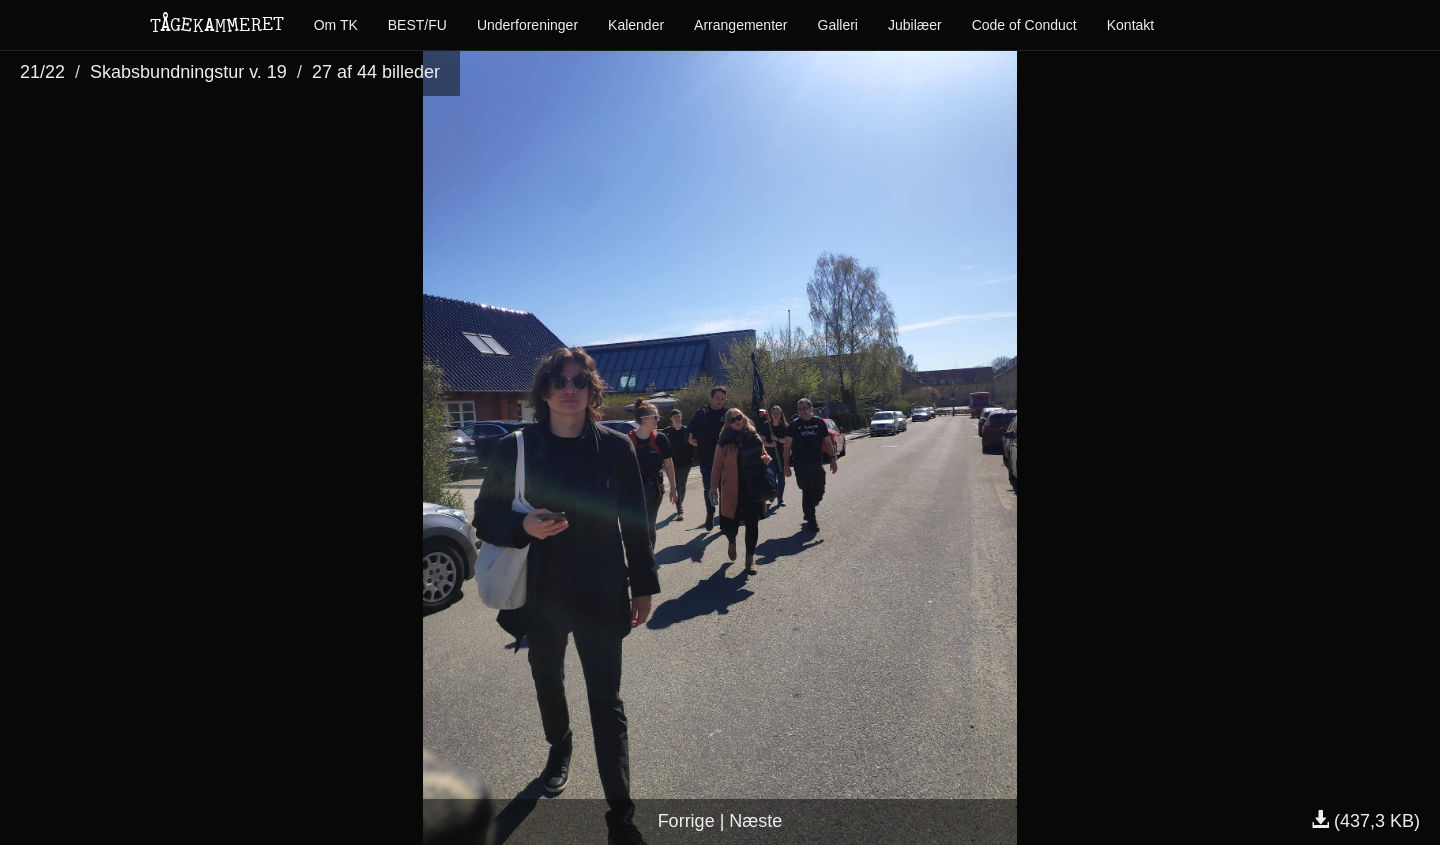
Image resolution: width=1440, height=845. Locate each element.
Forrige (686, 821)
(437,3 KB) (1365, 821)
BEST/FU (417, 25)
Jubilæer (915, 25)
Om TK (336, 25)
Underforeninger (527, 25)
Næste (755, 821)
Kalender (636, 25)
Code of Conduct (1024, 25)
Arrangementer (740, 25)
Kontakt (1130, 25)
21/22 (42, 72)
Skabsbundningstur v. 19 (188, 72)
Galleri (838, 25)
